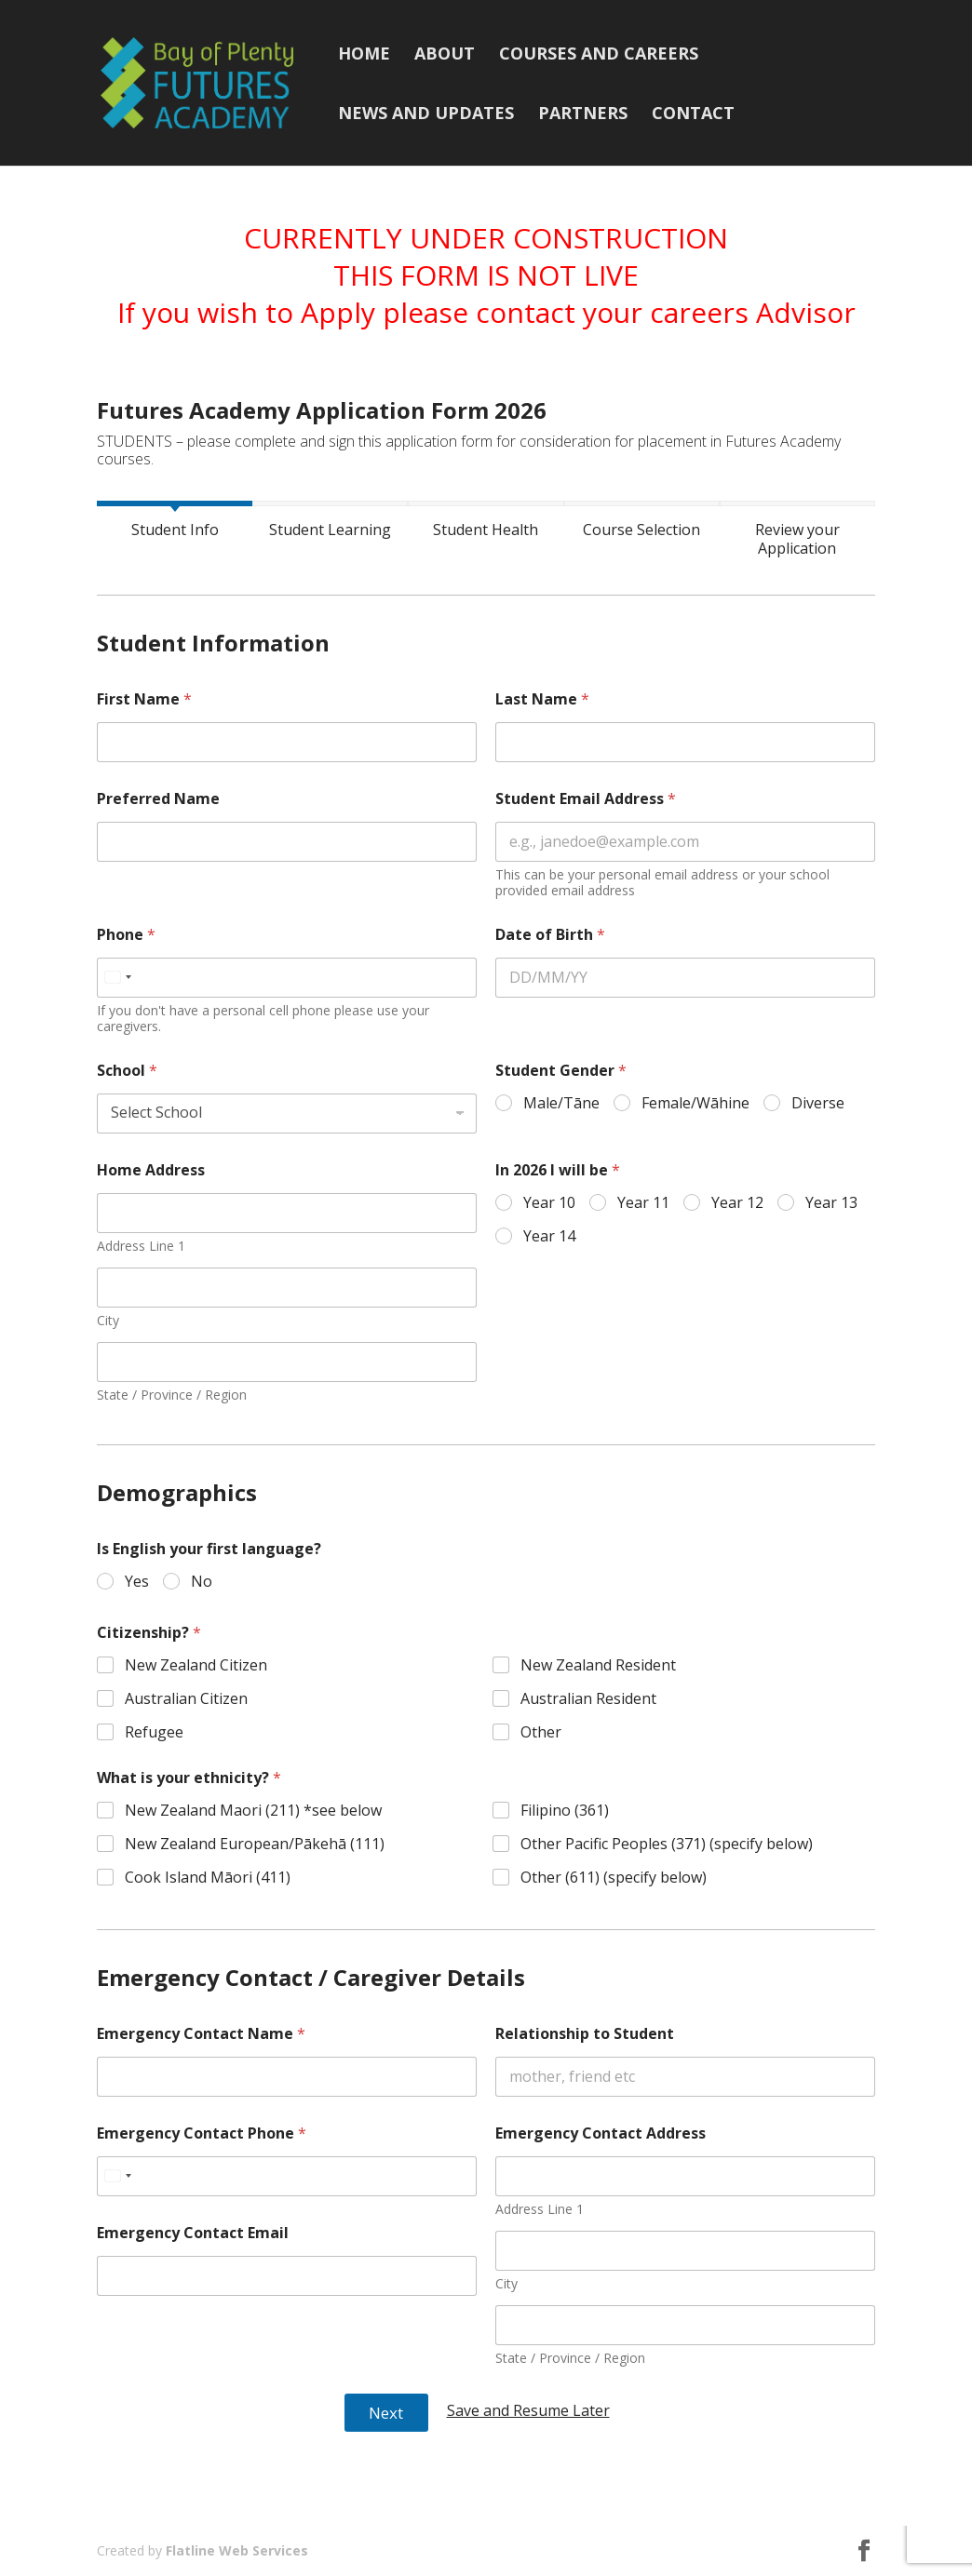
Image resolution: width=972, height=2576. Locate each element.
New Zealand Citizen (196, 1665)
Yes (137, 1581)
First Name (144, 699)
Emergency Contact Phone (201, 2133)
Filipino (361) (565, 1810)
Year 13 (831, 1203)
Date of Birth (550, 935)
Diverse (817, 1103)
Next (386, 2412)
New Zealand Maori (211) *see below (253, 1810)
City (108, 1320)
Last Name (542, 699)
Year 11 (643, 1203)
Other (541, 1731)
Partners (583, 115)
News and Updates (426, 115)
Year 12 (737, 1203)
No (201, 1581)
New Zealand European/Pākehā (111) (255, 1844)
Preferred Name (158, 799)
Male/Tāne (561, 1103)
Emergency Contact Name (201, 2034)
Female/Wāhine (695, 1103)
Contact (693, 115)
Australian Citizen (186, 1699)
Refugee (154, 1731)
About (444, 55)
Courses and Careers (598, 55)
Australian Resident (589, 1699)
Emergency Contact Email (193, 2233)
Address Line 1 (141, 1246)
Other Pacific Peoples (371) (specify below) (667, 1844)
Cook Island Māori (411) (207, 1877)
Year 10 (549, 1203)
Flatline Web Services (237, 2550)
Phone (126, 935)
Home (364, 55)
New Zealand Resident (599, 1665)
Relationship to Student (584, 2034)
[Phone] (287, 978)
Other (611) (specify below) (614, 1877)
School (127, 1071)
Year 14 (549, 1236)
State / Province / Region (172, 1394)
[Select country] (117, 978)
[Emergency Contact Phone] (287, 2176)
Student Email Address (585, 799)
